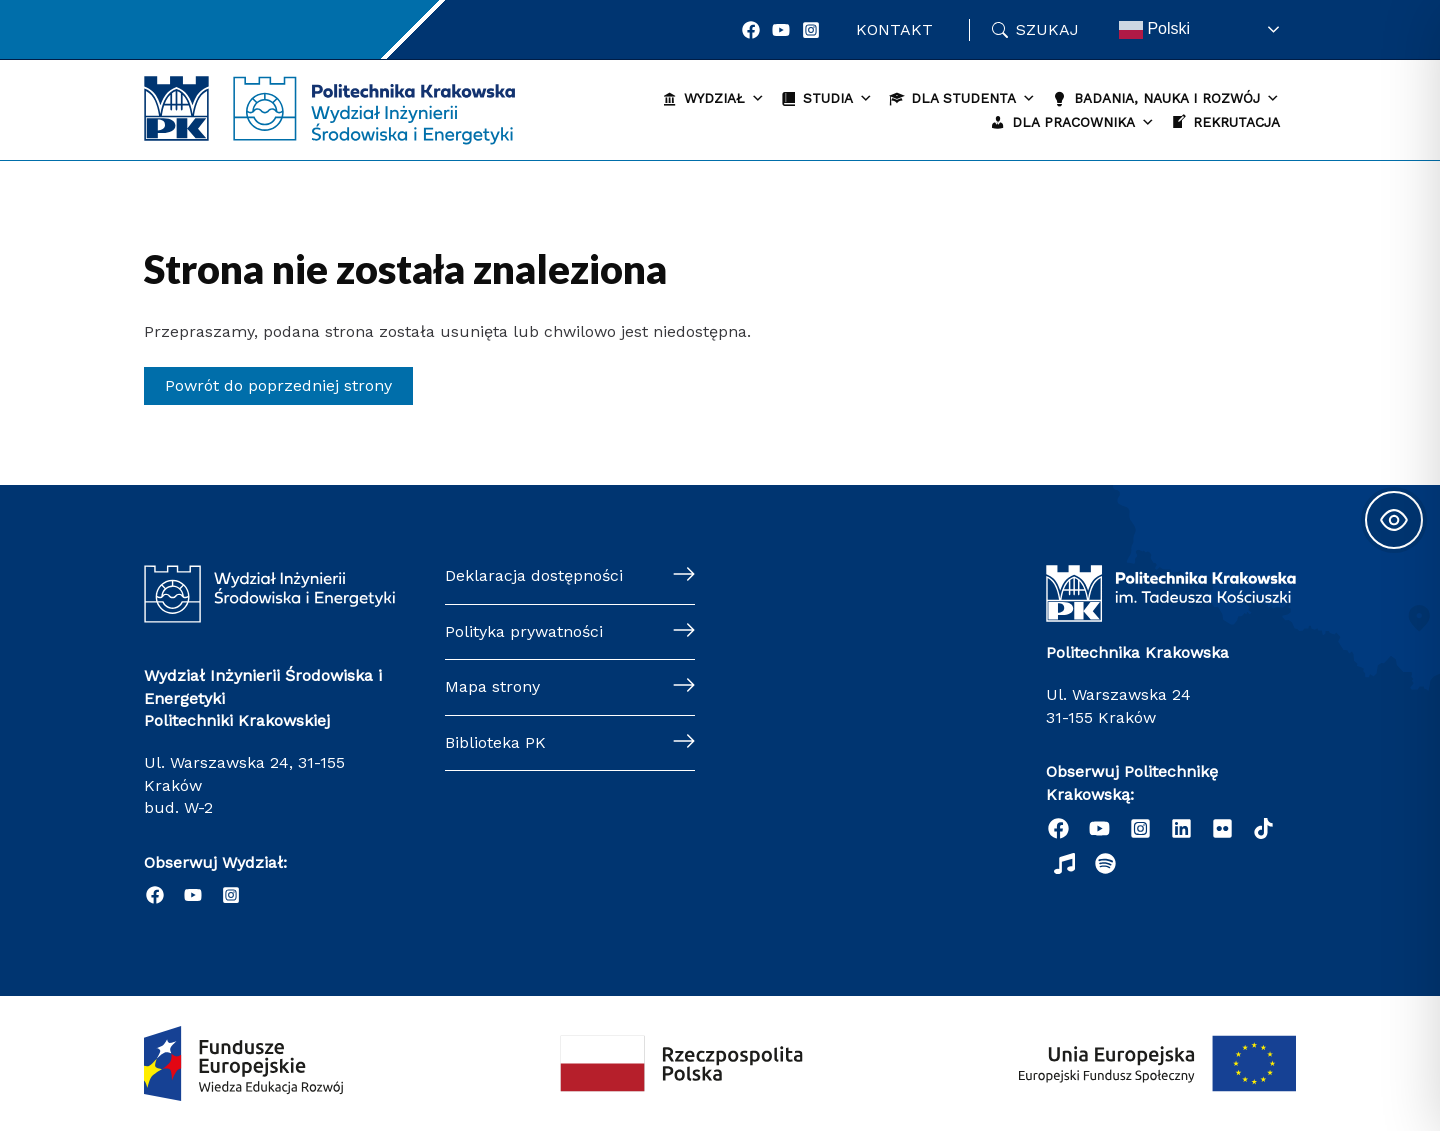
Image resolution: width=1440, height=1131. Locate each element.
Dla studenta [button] (973, 98)
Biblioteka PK (495, 742)
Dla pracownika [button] (1083, 122)
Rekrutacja (1236, 122)
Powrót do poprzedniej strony (278, 385)
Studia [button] (838, 98)
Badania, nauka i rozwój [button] (1177, 98)
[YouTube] (781, 30)
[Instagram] (811, 30)
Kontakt (894, 29)
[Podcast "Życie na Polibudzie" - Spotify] (1105, 863)
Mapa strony (492, 686)
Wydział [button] (724, 98)
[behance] (1263, 828)
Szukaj (1047, 29)
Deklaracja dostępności (534, 575)
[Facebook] (751, 30)
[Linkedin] (1181, 828)
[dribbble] (1064, 863)
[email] (1222, 828)
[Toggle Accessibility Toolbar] (1394, 520)
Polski (1154, 30)
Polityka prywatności (524, 631)
